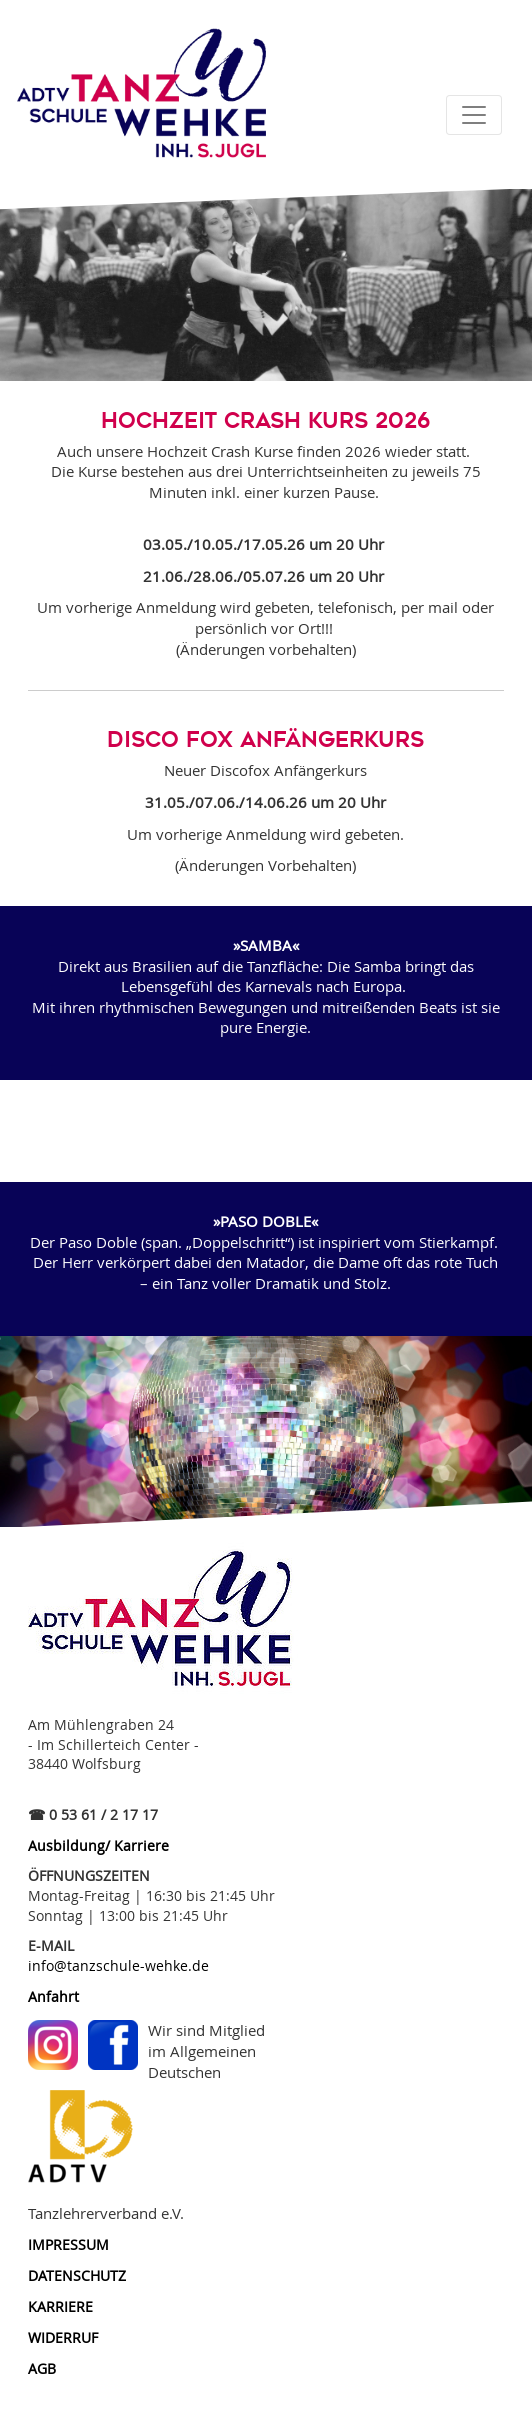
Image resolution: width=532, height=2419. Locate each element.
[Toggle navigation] (474, 115)
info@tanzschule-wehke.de (118, 1965)
